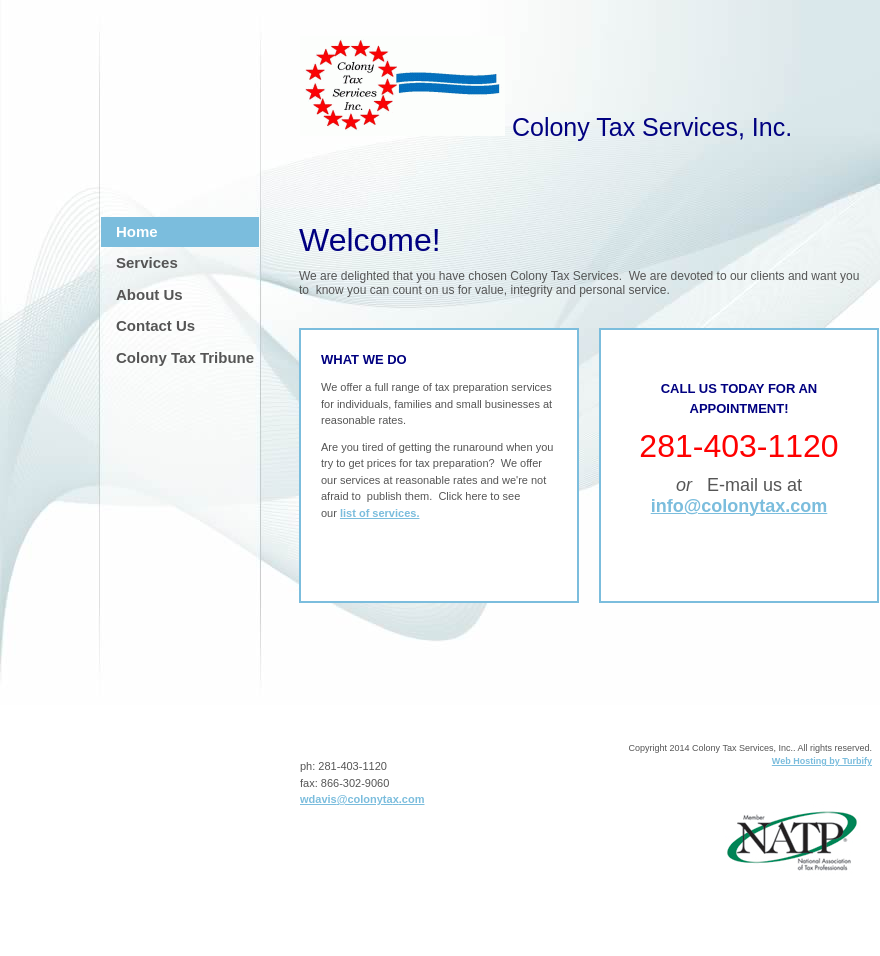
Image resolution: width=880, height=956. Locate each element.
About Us (149, 294)
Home (137, 231)
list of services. (380, 513)
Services (147, 262)
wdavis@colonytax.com (362, 799)
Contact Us (155, 325)
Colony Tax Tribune (185, 357)
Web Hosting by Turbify (822, 761)
